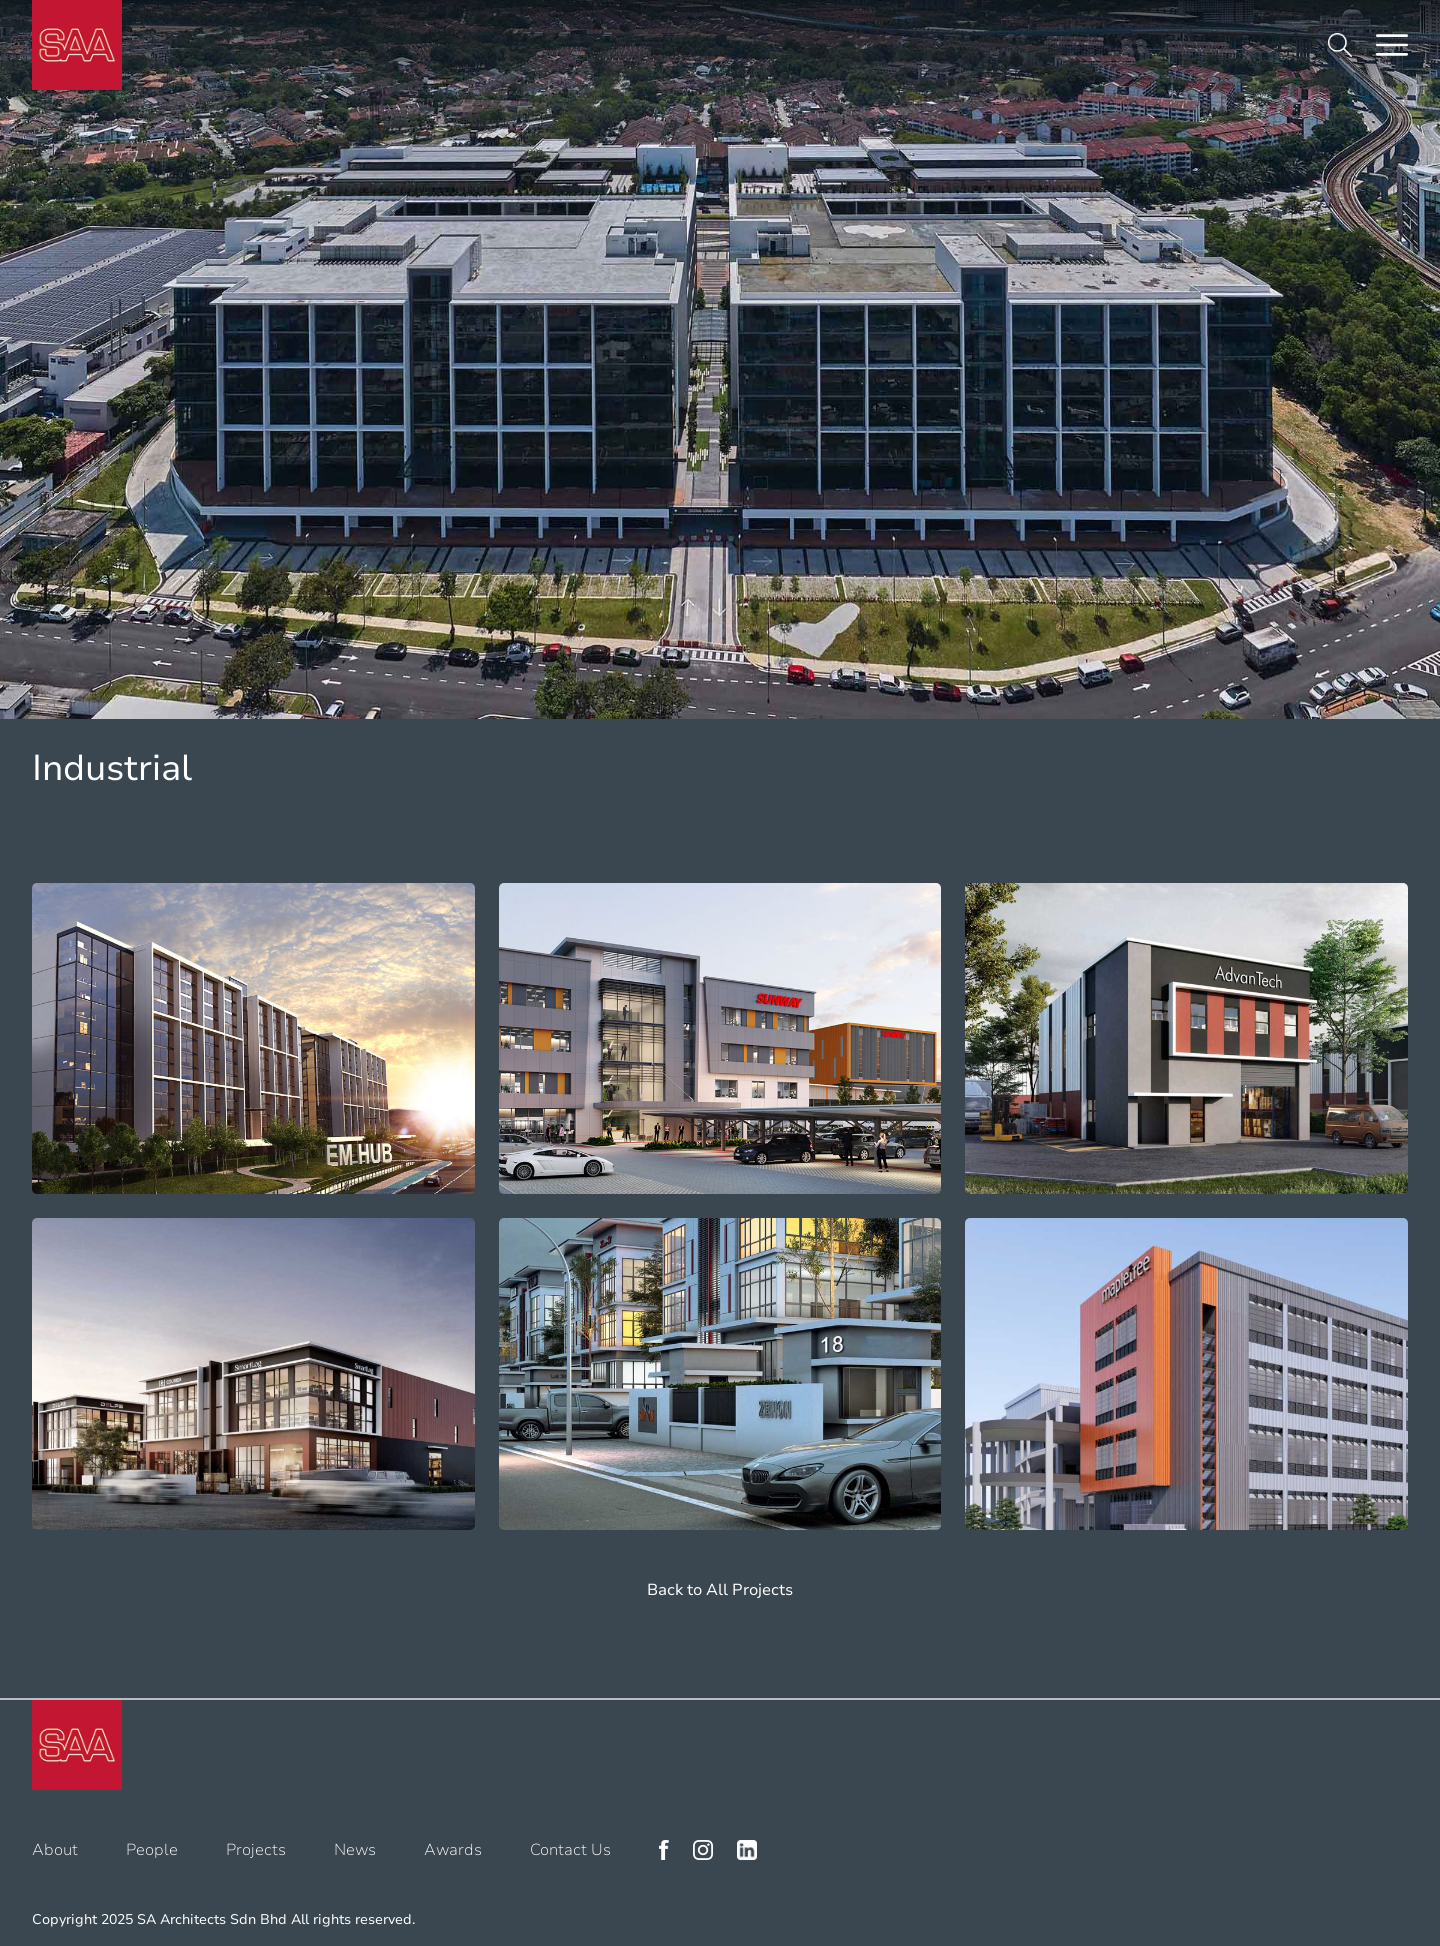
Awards (453, 1850)
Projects (256, 1850)
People (152, 1850)
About (55, 1850)
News (355, 1850)
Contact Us (570, 1850)
